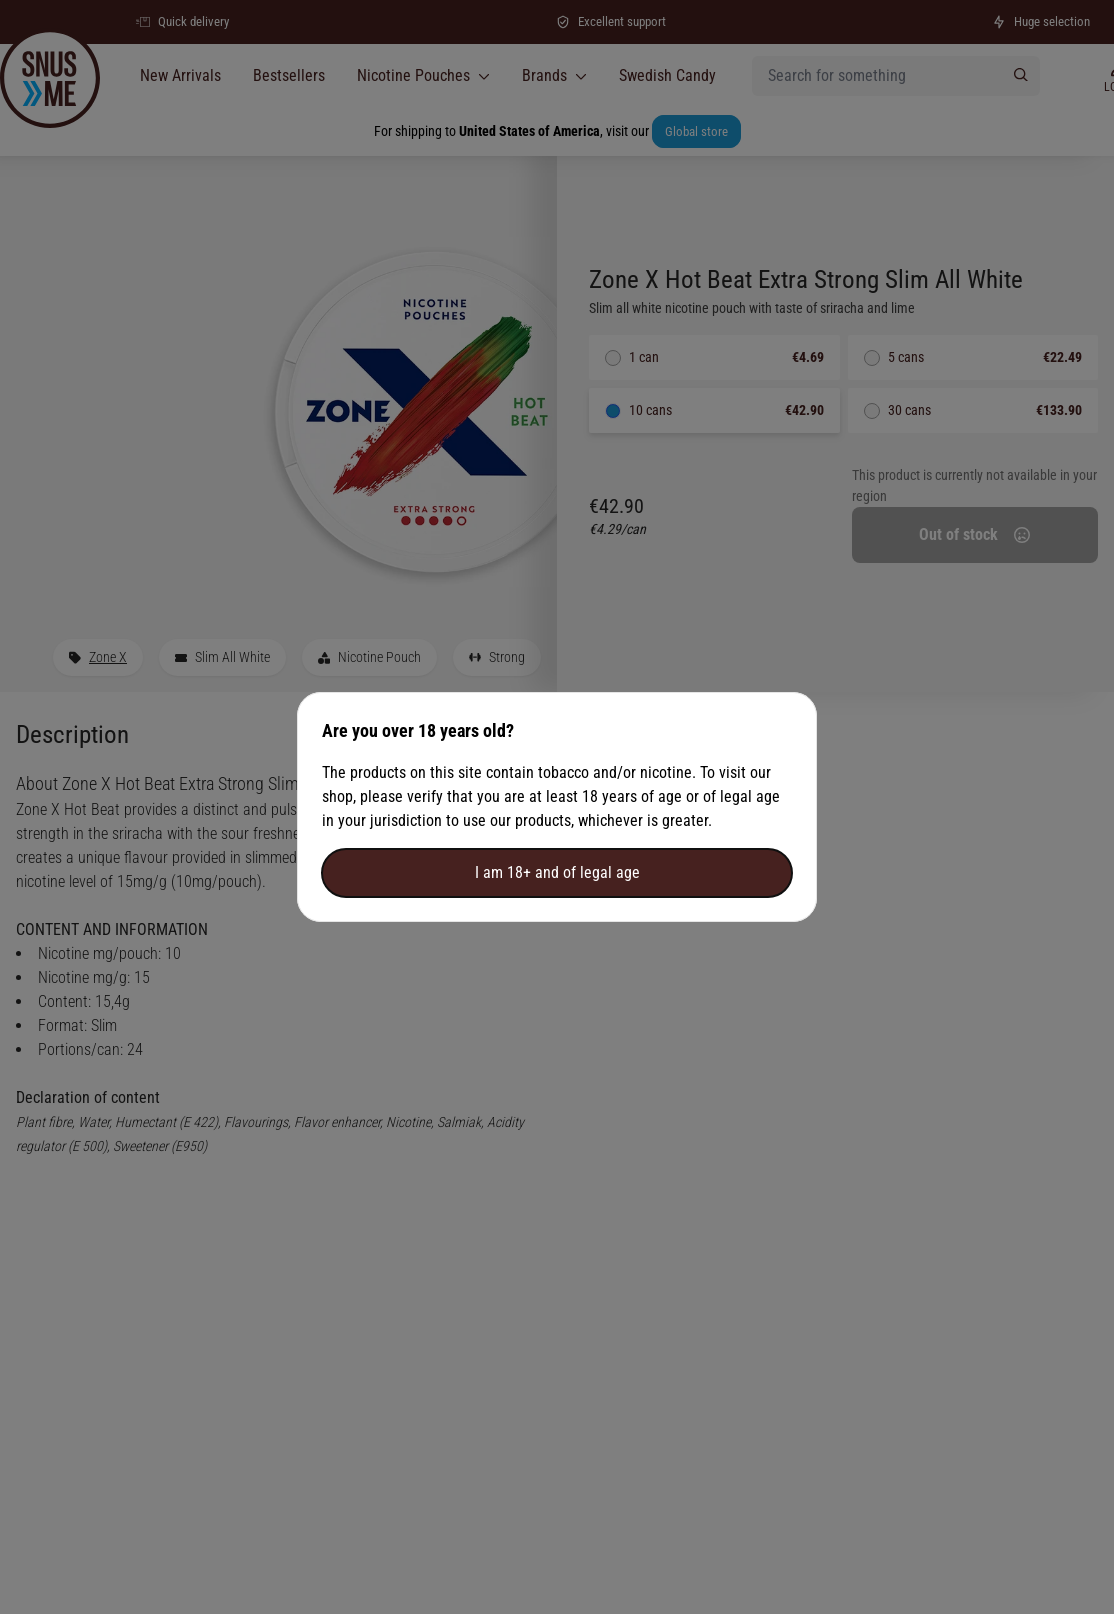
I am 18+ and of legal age (557, 872)
